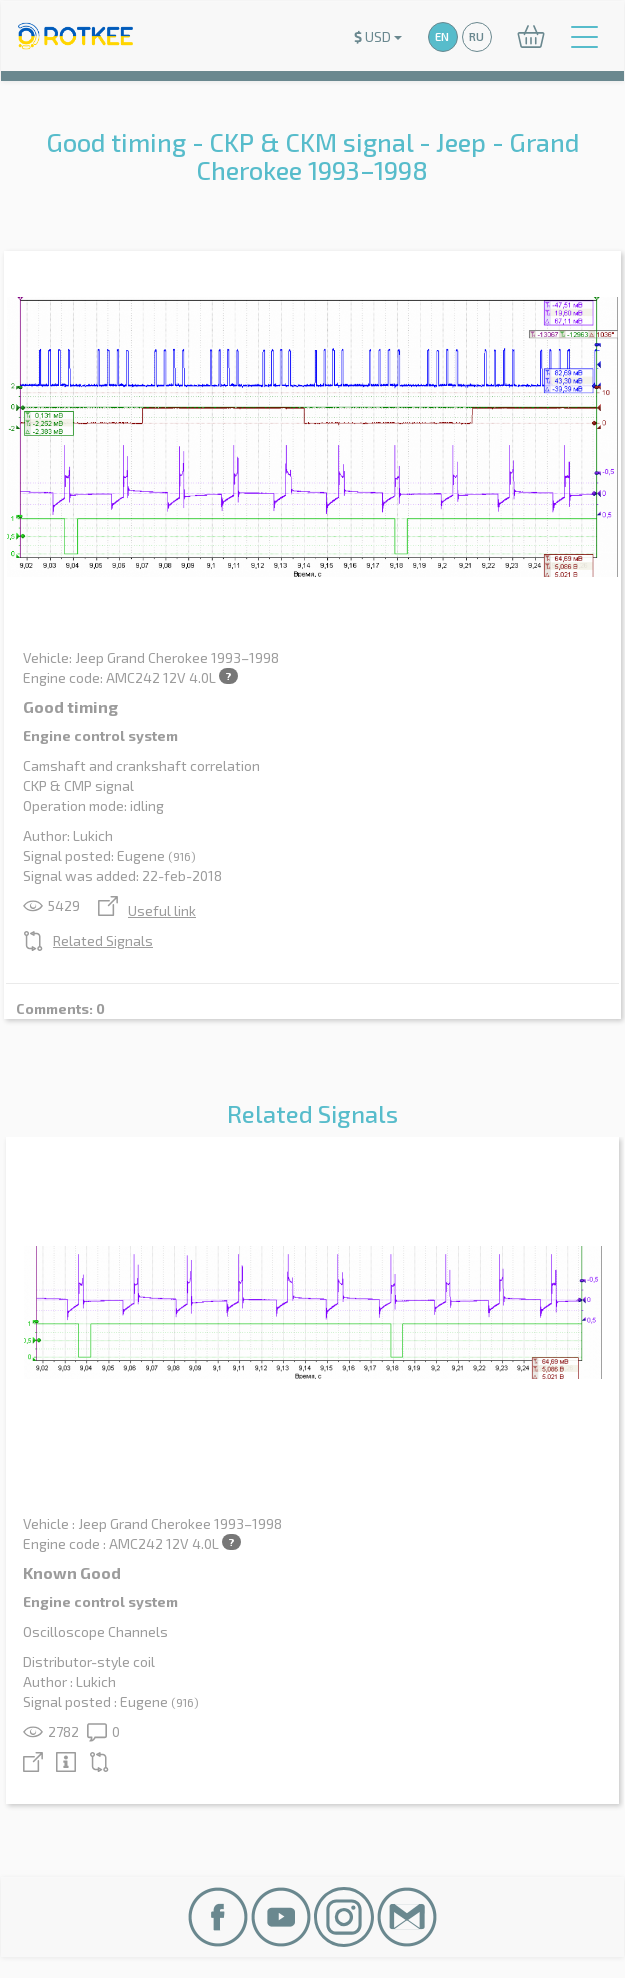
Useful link (147, 910)
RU (476, 36)
